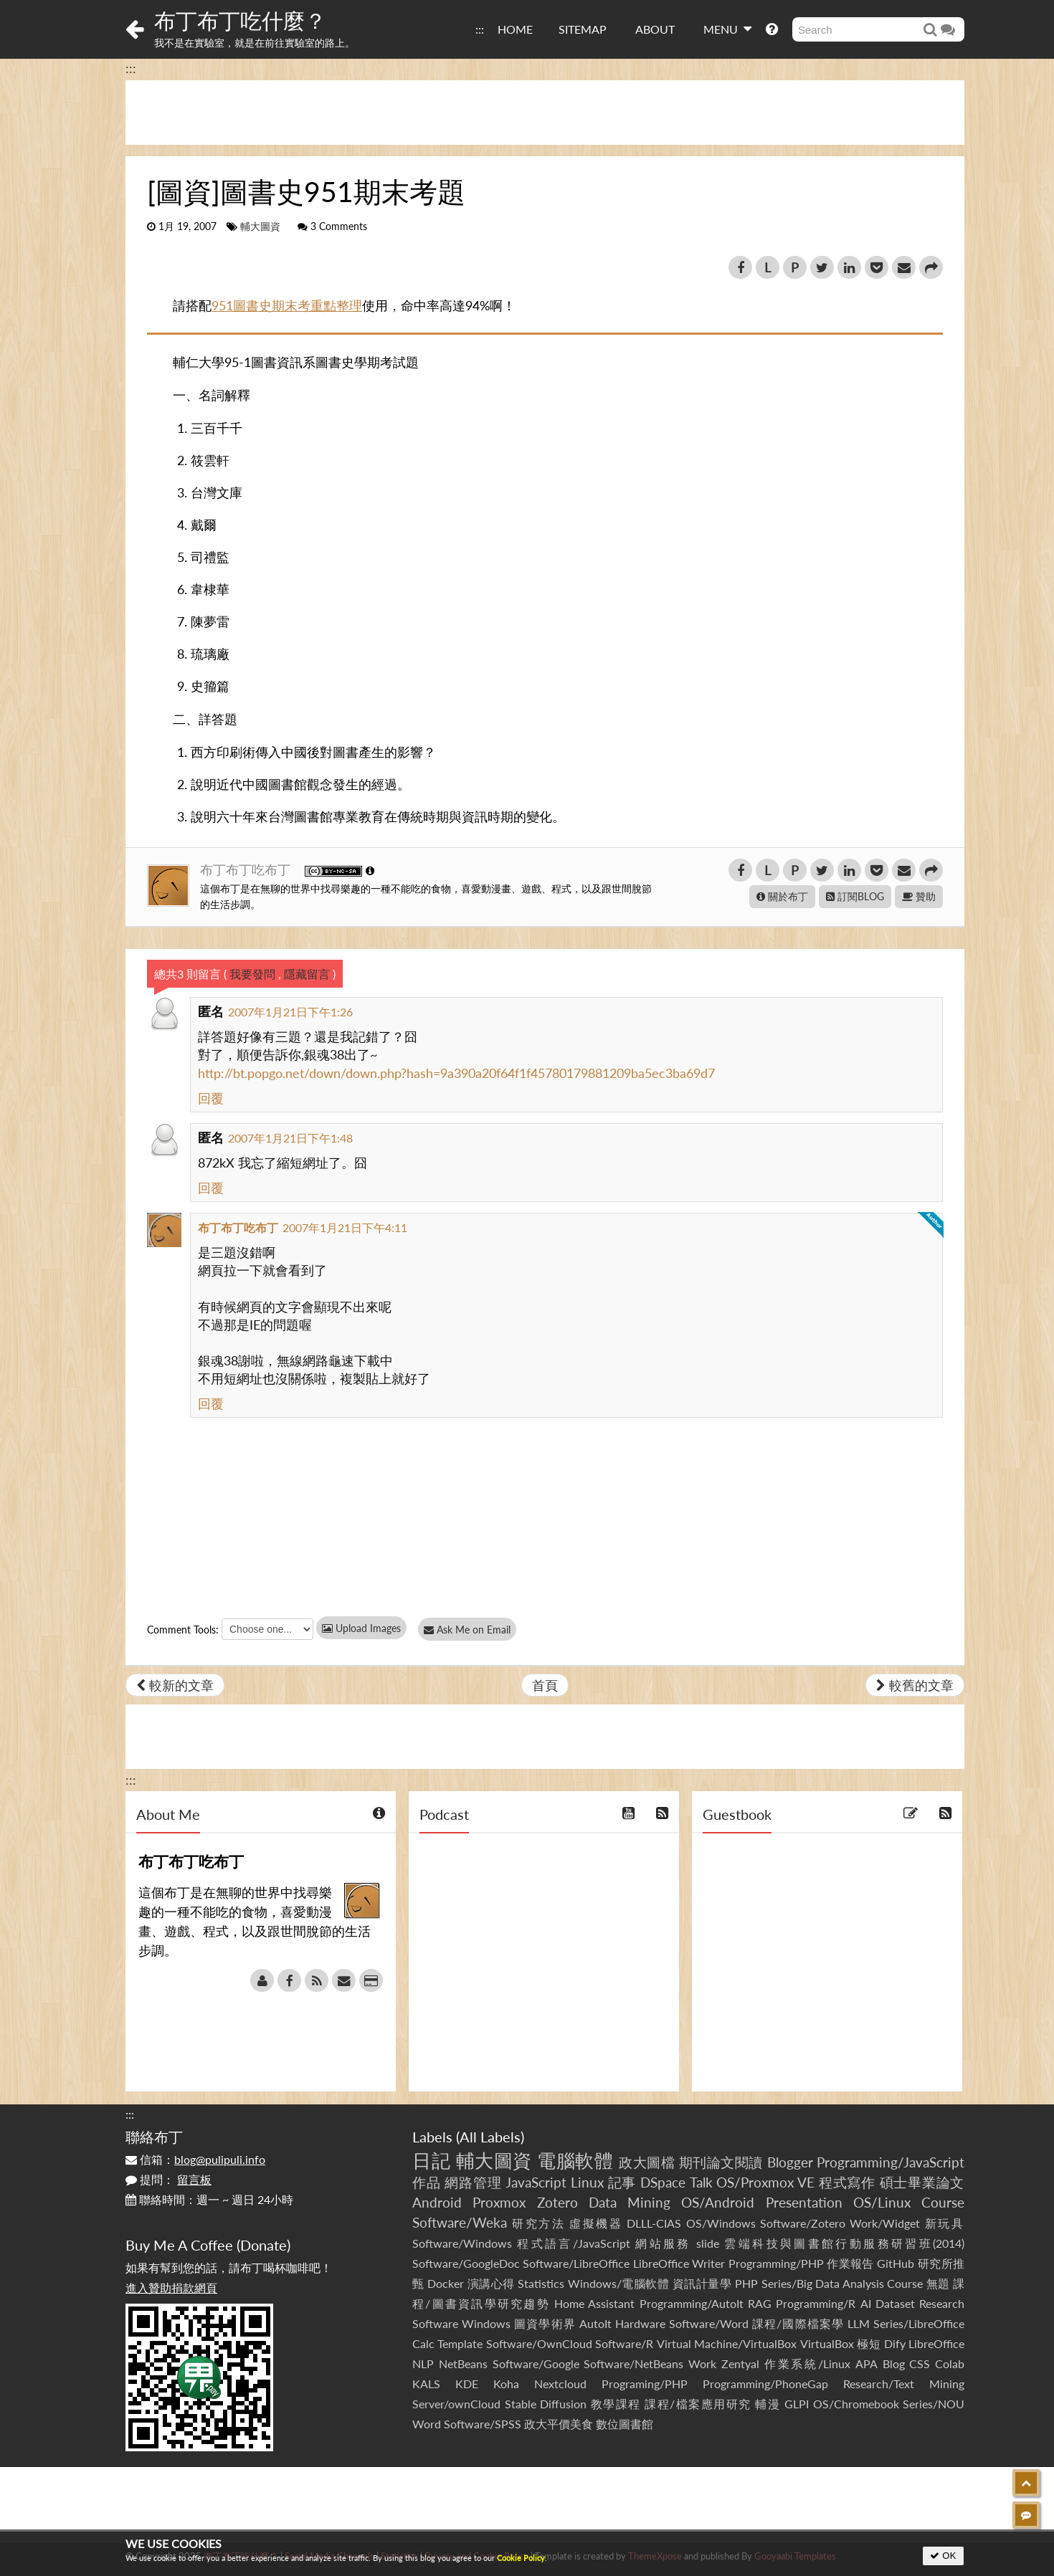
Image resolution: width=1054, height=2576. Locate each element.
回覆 (211, 1098)
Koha (506, 2383)
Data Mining (629, 2202)
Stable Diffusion (546, 2403)
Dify (895, 2343)
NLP (423, 2363)
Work (702, 2363)
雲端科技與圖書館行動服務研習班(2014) (844, 2243)
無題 (938, 2283)
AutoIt (595, 2323)
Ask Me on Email (470, 1629)
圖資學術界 (544, 2323)
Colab (949, 2363)
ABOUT (655, 29)
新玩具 (944, 2223)
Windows (486, 2323)
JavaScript (535, 2182)
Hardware (640, 2323)
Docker (445, 2283)
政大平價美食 (558, 2423)
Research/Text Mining (903, 2383)
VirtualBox (827, 2343)
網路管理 (473, 2182)
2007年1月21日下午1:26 (290, 1012)
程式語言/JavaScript (573, 2243)
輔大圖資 (260, 226)
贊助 (919, 896)
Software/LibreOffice (576, 2263)
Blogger (790, 2162)
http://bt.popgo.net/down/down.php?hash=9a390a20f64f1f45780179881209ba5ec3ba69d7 (456, 1073)
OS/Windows (721, 2223)
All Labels (490, 2136)
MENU (727, 29)
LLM (859, 2323)
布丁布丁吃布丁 (247, 869)
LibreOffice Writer (679, 2263)
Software (435, 2323)
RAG (759, 2303)
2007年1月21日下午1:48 (290, 1138)
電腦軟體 (575, 2160)
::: (479, 29)
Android (437, 2202)
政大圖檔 (647, 2162)
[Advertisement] (544, 112)
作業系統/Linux (807, 2363)
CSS (919, 2363)
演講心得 (491, 2283)
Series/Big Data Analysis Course (842, 2283)
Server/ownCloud (456, 2403)
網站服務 (662, 2243)
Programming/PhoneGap (765, 2383)
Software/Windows (462, 2243)
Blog (894, 2363)
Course (942, 2202)
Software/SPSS (482, 2423)
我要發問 (252, 974)
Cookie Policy (521, 2557)
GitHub (895, 2263)
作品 (426, 2182)
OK (943, 2555)
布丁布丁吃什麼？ (240, 20)
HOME (515, 29)
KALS (426, 2383)
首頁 (545, 1685)
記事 (622, 2182)
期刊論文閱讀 (721, 2162)
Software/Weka (459, 2222)
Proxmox (499, 2202)
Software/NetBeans (633, 2363)
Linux (587, 2182)
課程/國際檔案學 (798, 2323)
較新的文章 (175, 1685)
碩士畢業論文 (922, 2182)
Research (941, 2303)
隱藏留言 (307, 974)
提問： (168, 2179)
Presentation (804, 2202)
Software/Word (709, 2323)
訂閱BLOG (855, 896)
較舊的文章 (915, 1685)
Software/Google (536, 2363)
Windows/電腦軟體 (619, 2283)
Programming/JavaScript (890, 2162)
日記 (431, 2160)
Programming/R (815, 2303)
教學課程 (616, 2403)
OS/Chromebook (856, 2403)
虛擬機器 (595, 2223)
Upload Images (361, 1628)
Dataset (895, 2303)
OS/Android (717, 2202)
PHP (746, 2283)
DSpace (662, 2182)
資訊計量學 (702, 2283)
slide (707, 2243)
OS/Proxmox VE (765, 2182)
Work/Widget (885, 2223)
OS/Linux (882, 2202)
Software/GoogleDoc (466, 2263)
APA (866, 2363)
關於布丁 (782, 896)
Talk (701, 2182)
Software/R (624, 2343)
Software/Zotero (802, 2223)
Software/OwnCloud (539, 2343)
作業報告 (850, 2263)
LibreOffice (936, 2343)
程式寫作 (847, 2182)
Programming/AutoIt (692, 2303)
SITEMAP (583, 29)
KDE (466, 2383)
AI (865, 2303)
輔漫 (767, 2403)
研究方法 (538, 2223)
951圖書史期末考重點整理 (287, 305)
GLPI (796, 2403)
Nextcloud (560, 2383)
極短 (868, 2343)
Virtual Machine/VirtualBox (727, 2343)
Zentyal (740, 2363)
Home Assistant (594, 2303)
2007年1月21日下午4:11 (345, 1227)
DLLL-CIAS (654, 2223)
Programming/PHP (776, 2263)
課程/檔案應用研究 (698, 2403)
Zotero (557, 2202)
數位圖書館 (624, 2423)
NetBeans (463, 2363)
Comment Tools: (183, 1629)
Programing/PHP (645, 2383)
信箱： (195, 2159)
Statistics (541, 2283)
